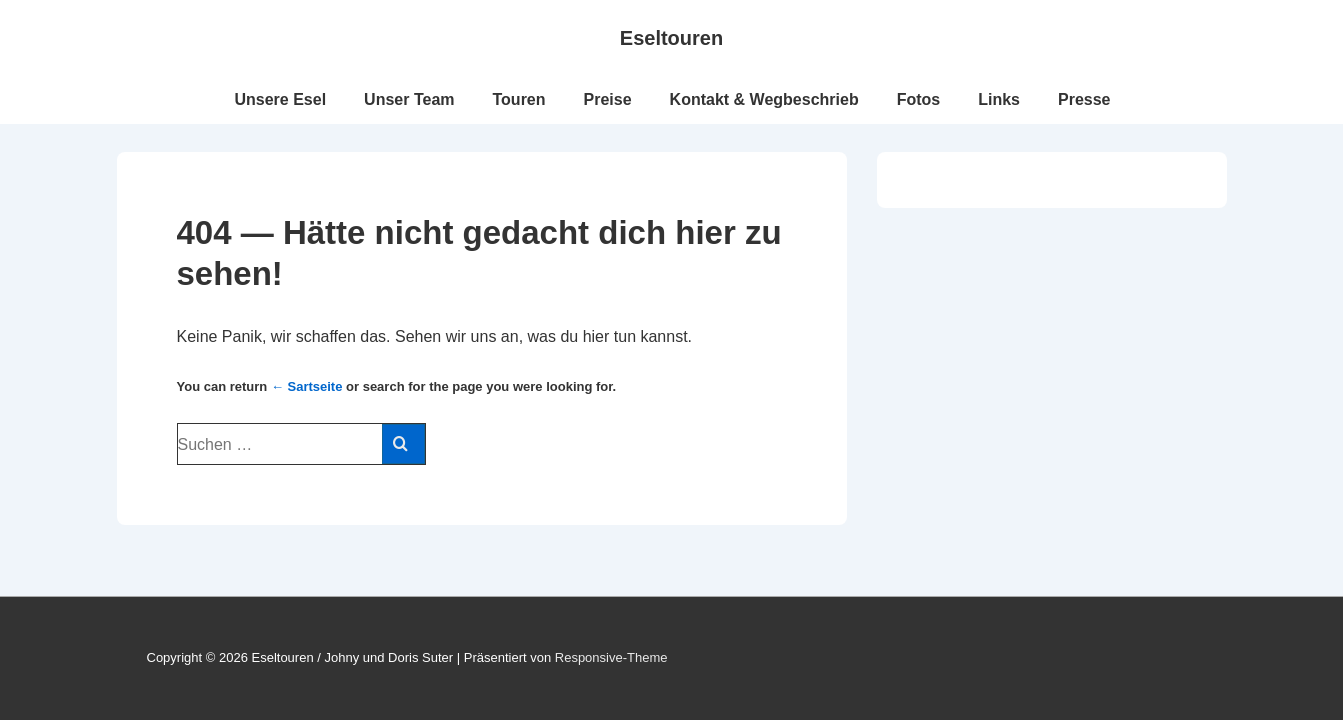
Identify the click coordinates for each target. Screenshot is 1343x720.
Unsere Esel (280, 99)
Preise (608, 99)
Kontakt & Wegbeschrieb (764, 99)
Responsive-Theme (611, 657)
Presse (1084, 99)
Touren (519, 99)
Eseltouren (671, 38)
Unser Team (409, 99)
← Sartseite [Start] (307, 386)
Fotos (919, 99)
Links (999, 99)
